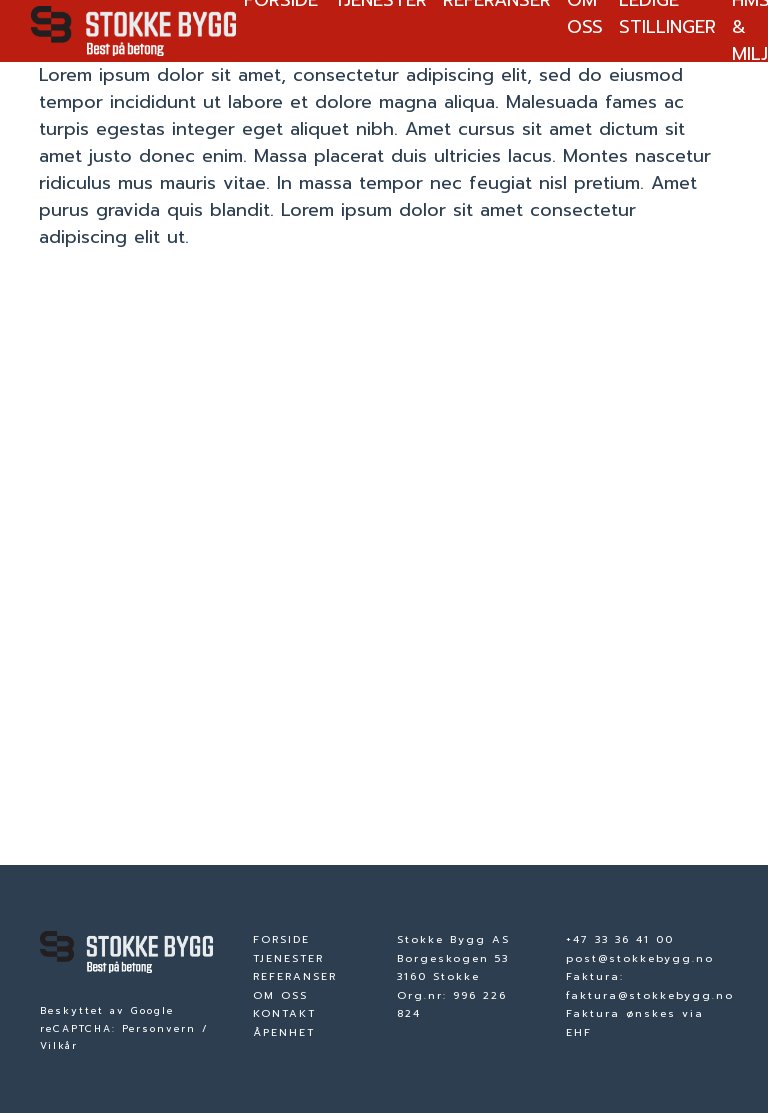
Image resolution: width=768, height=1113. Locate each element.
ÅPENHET (284, 1032)
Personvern (159, 1029)
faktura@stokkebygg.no (650, 995)
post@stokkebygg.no (640, 958)
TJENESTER (288, 958)
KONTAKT (284, 1013)
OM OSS (280, 995)
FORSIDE (281, 939)
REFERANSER (295, 976)
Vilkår (59, 1046)
